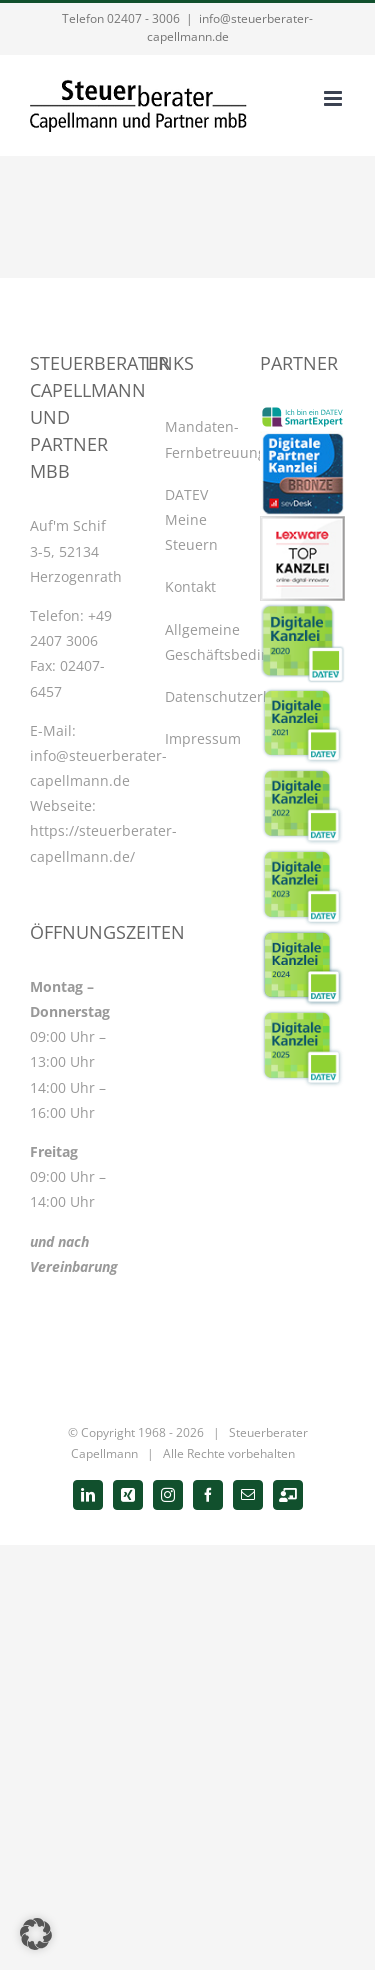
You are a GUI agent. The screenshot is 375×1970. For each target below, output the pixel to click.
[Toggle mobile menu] (334, 98)
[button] (36, 1934)
